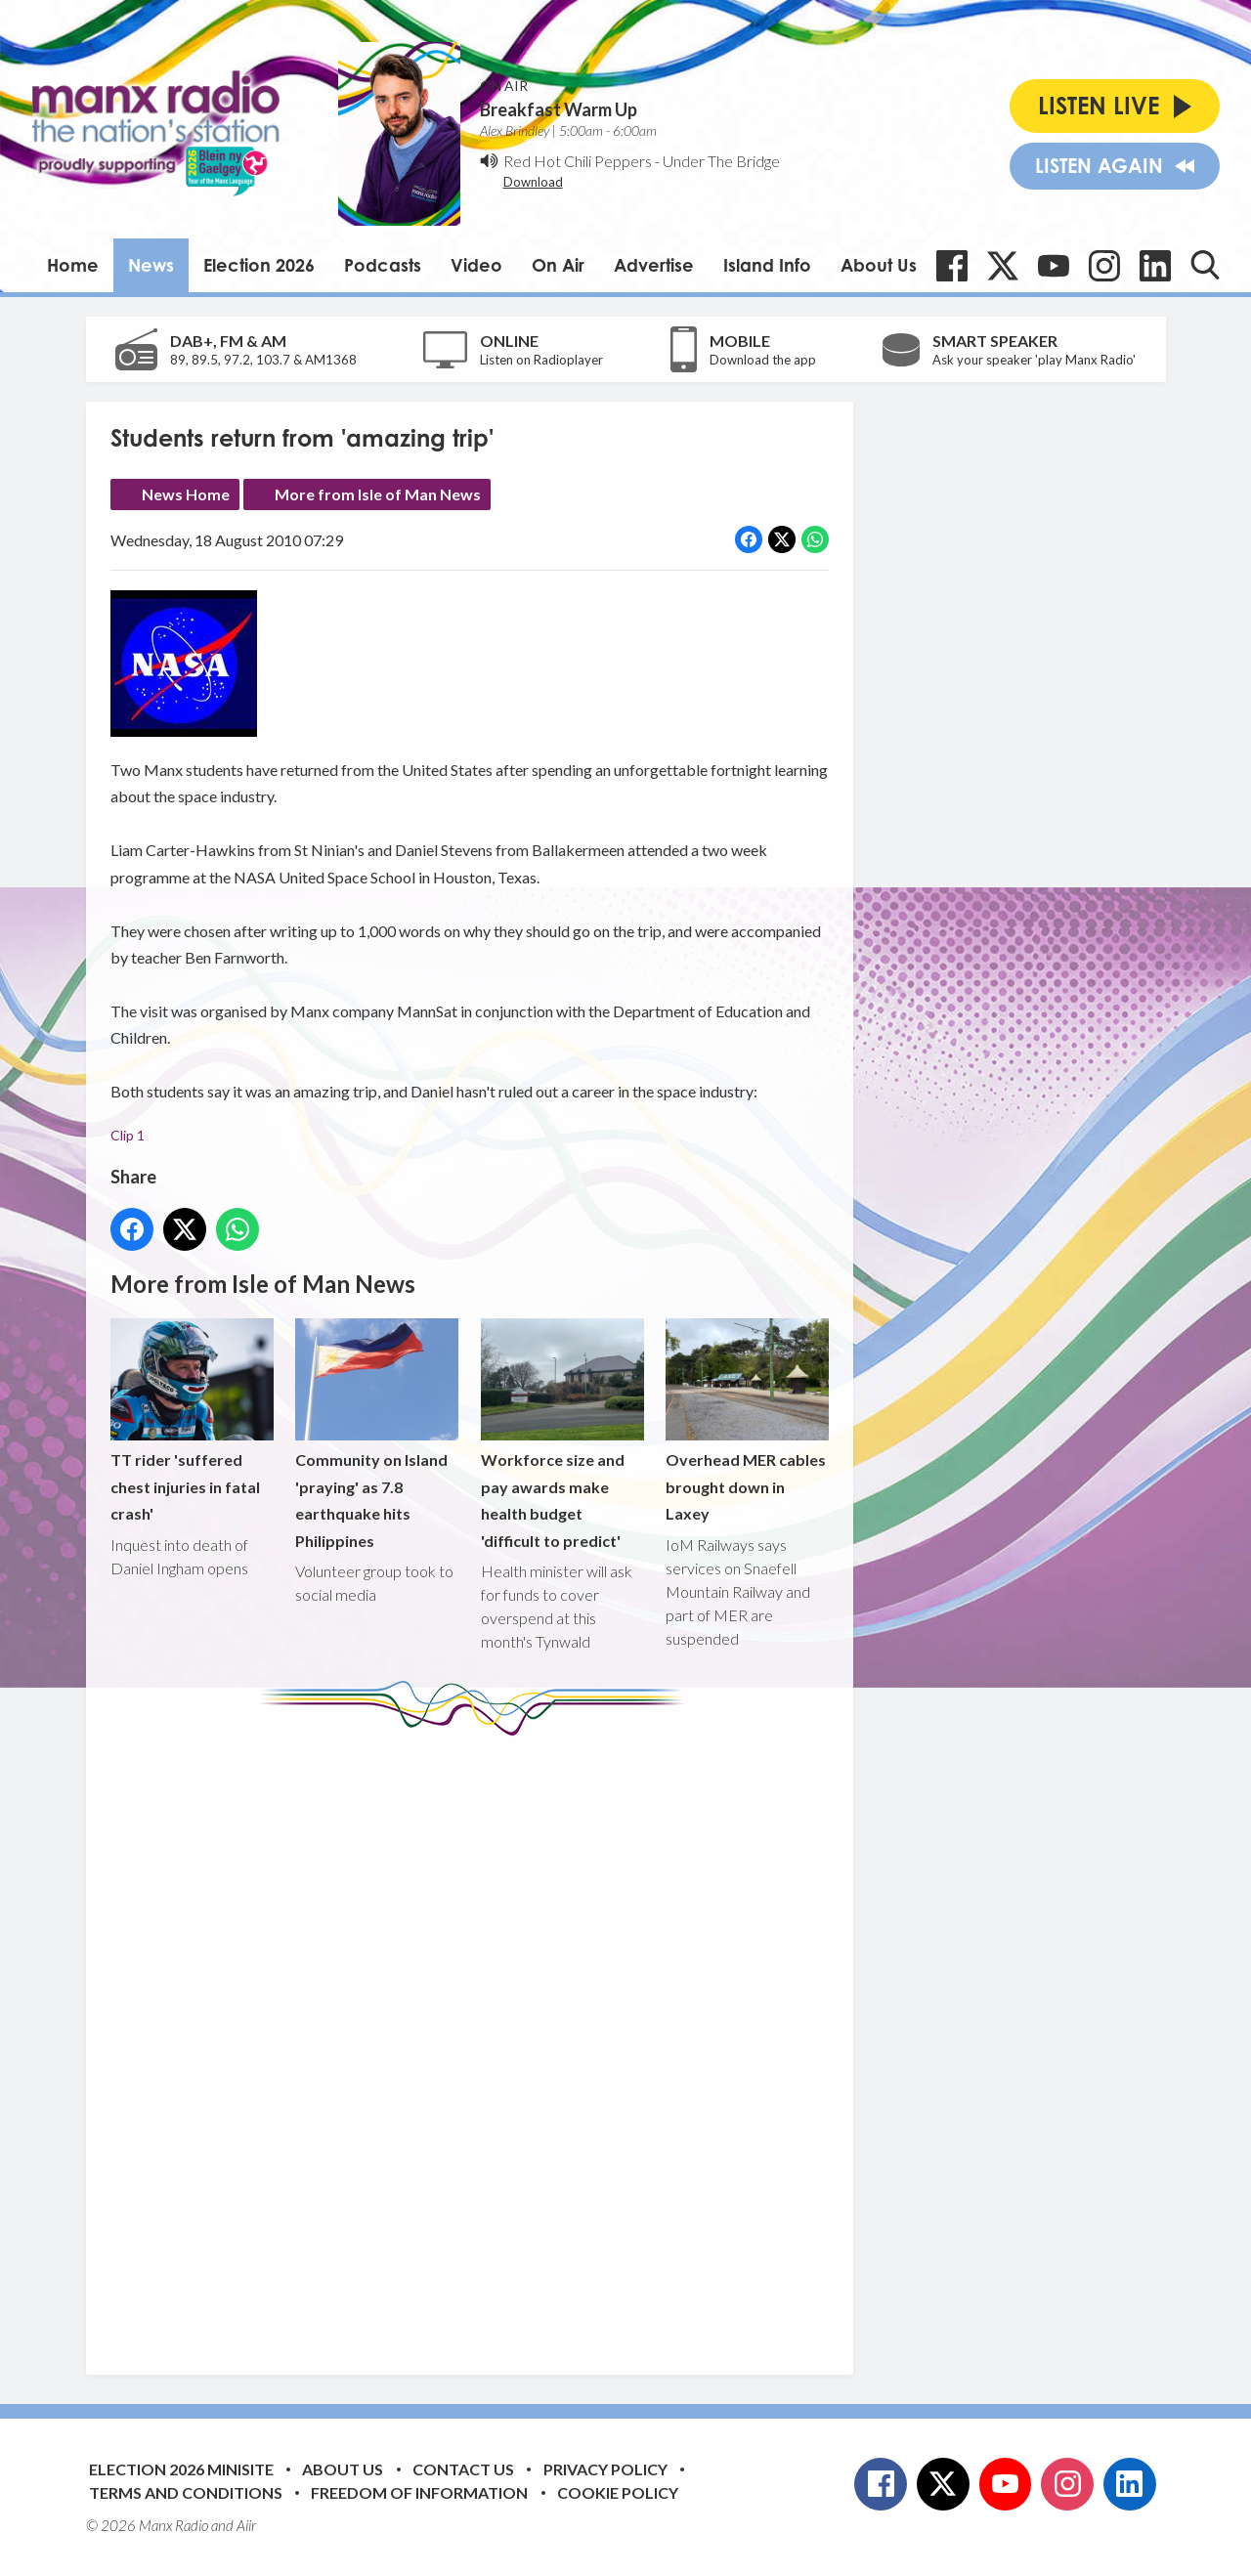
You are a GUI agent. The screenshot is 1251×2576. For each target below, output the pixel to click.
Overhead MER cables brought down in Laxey (746, 1420)
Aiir (246, 2525)
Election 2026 (259, 265)
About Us (879, 265)
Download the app (763, 359)
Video (476, 265)
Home (73, 265)
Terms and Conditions (185, 2492)
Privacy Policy (605, 2469)
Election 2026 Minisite (181, 2469)
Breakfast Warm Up (558, 109)
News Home (186, 494)
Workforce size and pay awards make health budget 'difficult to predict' (561, 1434)
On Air (558, 265)
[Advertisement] (476, 2040)
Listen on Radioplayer (541, 359)
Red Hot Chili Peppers (577, 160)
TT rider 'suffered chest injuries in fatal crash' (192, 1420)
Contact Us (463, 2469)
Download (533, 182)
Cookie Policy (617, 2492)
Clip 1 (127, 1136)
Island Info (767, 265)
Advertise (654, 265)
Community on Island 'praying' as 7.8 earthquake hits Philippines (376, 1434)
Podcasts (382, 265)
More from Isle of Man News (378, 494)
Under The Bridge (721, 160)
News (151, 265)
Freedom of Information (419, 2492)
